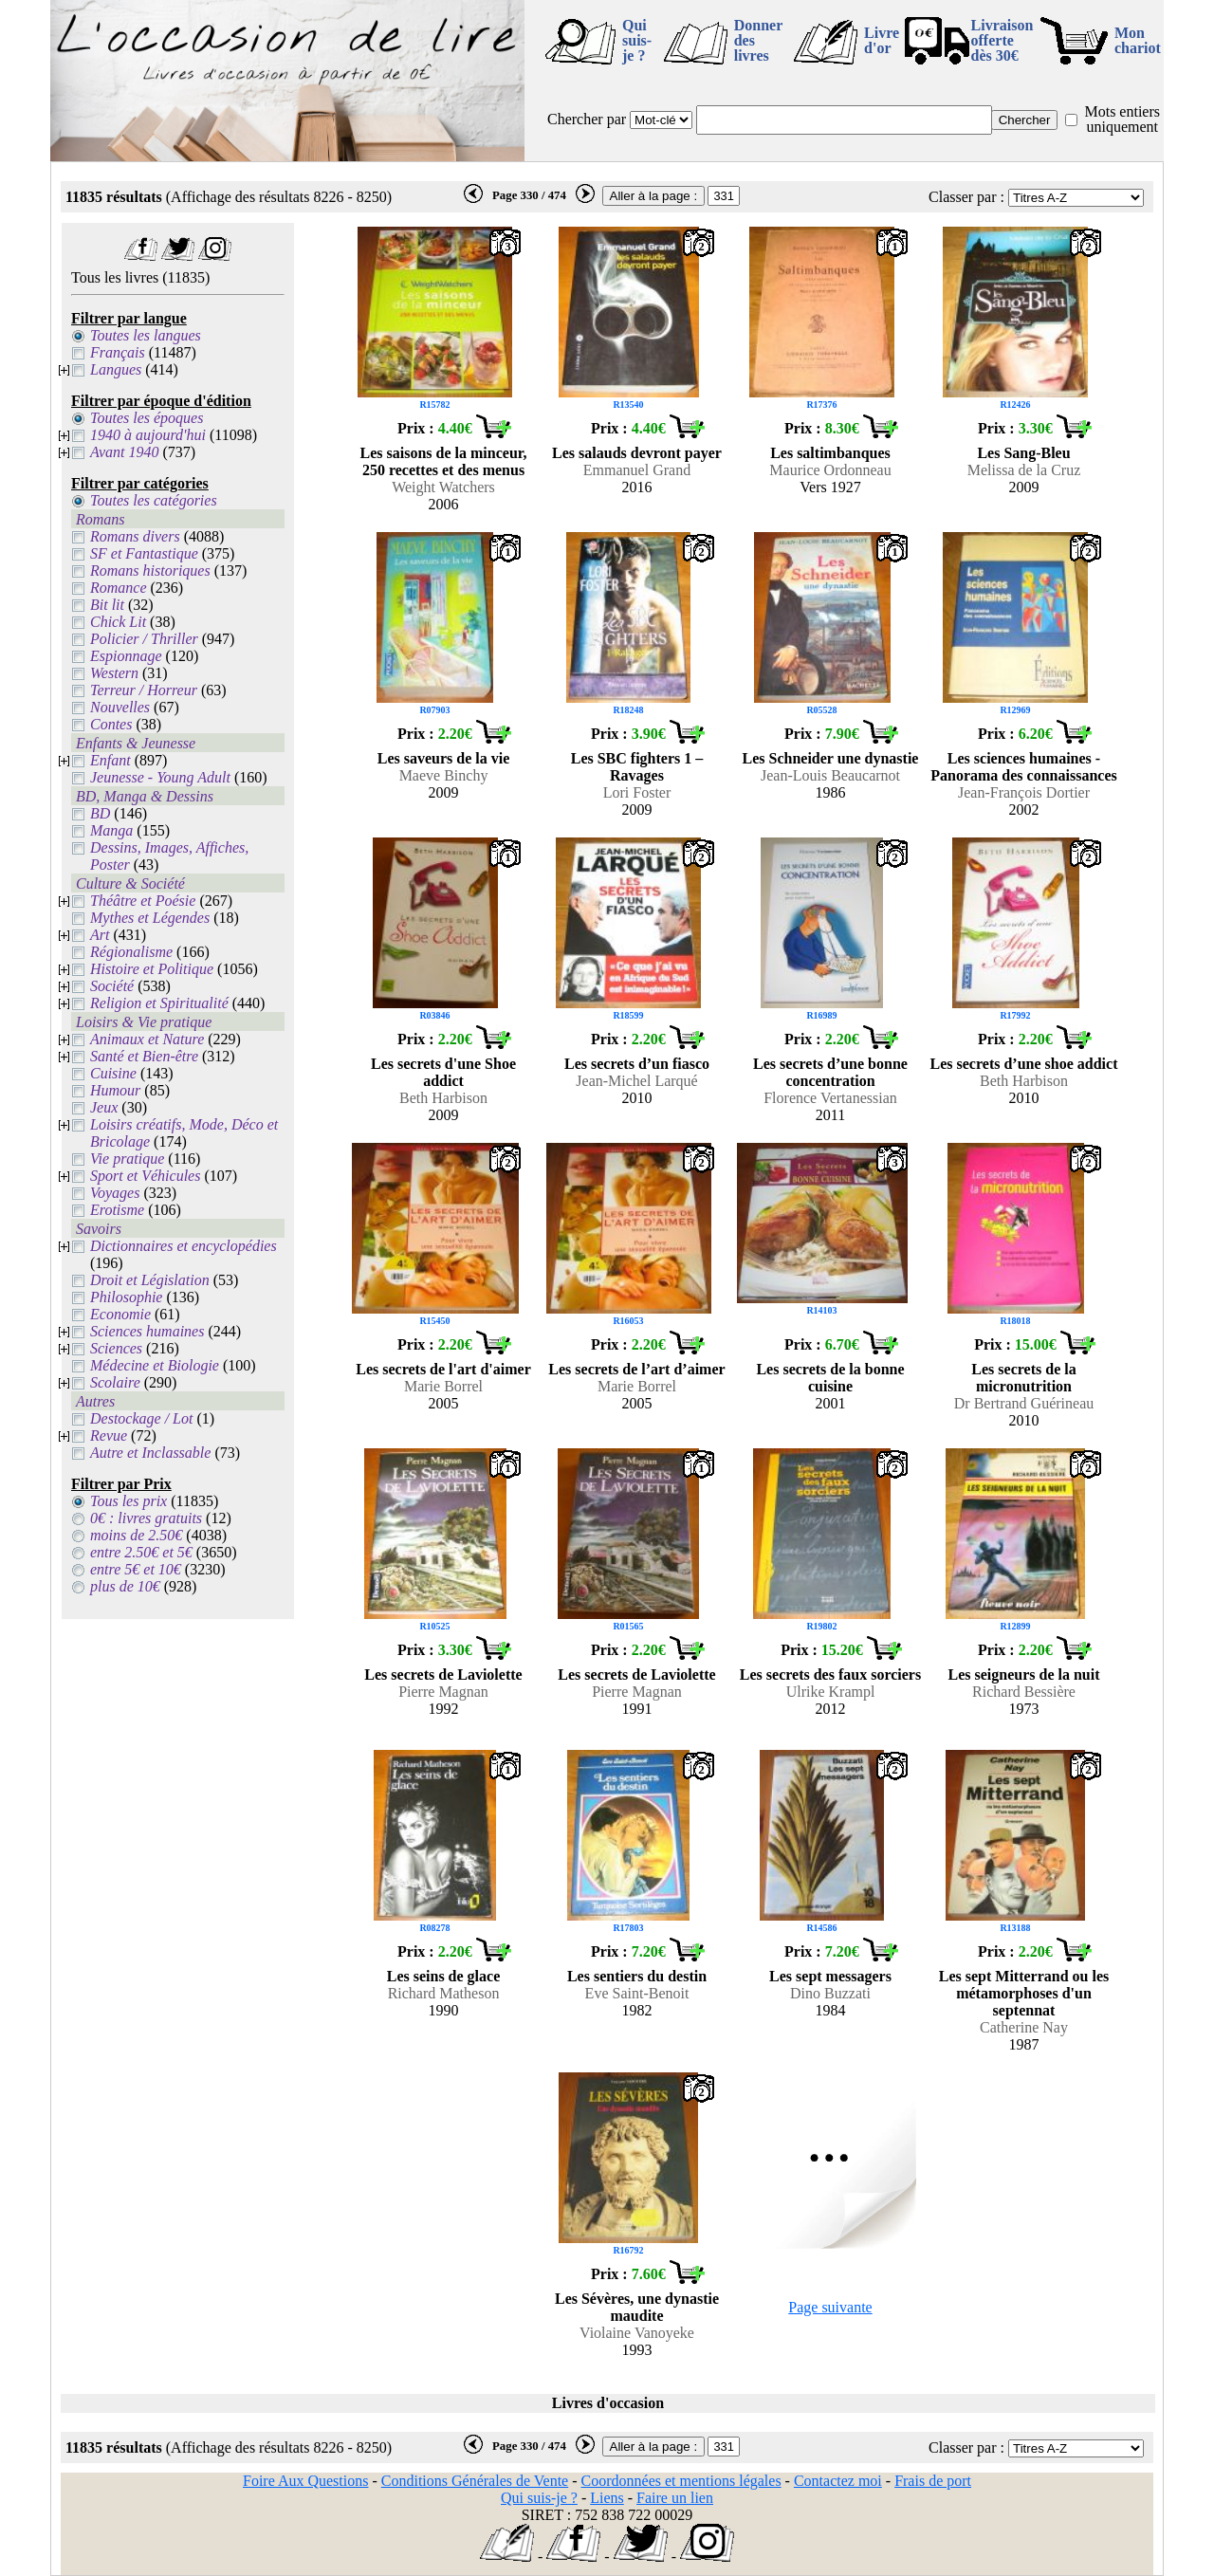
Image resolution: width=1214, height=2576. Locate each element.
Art (99, 935)
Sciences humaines (147, 1331)
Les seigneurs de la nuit (1023, 1674)
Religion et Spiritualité (159, 1003)
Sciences (116, 1348)
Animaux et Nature (147, 1039)
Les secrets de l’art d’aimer (636, 1369)
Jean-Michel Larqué (636, 1081)
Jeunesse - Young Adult (160, 777)
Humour (115, 1090)
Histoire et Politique (151, 969)
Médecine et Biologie (154, 1365)
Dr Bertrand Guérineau (1024, 1403)
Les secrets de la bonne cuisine (830, 1377)
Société (112, 986)
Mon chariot (1137, 40)
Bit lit (107, 605)
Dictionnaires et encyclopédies (183, 1246)
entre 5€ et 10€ (135, 1569)
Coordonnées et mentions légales (681, 2481)
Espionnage (126, 656)
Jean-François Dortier (1024, 792)
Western (114, 673)
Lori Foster (637, 792)
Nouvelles (120, 707)
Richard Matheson (444, 1993)
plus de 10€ (125, 1586)
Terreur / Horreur (143, 690)
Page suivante (830, 2307)
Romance (118, 588)
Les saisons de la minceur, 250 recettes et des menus (443, 461)
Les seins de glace (444, 1976)
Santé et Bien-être (144, 1056)
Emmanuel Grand (636, 470)
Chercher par (586, 119)
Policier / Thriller (144, 639)
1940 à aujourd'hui (148, 435)
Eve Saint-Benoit (637, 1993)
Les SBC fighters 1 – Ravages (637, 766)
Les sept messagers (830, 1976)
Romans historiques (150, 570)
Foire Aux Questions (305, 2481)
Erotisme (117, 1210)
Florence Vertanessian (830, 1098)
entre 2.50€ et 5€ (141, 1552)
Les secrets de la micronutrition (1023, 1377)
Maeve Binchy (443, 775)
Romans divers (135, 536)
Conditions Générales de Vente (474, 2481)
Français (117, 352)
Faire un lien (674, 2498)
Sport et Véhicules (145, 1176)
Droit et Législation (150, 1280)
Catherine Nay (1024, 2027)
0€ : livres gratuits (146, 1518)
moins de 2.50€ (136, 1535)
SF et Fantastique (144, 553)
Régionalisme (131, 952)
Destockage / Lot (141, 1418)
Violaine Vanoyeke (636, 2333)
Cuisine (113, 1073)
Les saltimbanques (830, 453)
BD (100, 813)
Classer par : (966, 197)
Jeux (104, 1107)
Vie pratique (127, 1158)
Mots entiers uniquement (1122, 119)
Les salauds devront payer (637, 453)
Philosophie (126, 1297)
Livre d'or (881, 40)
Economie (120, 1314)
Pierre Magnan (443, 1692)
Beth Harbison (443, 1098)
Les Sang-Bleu (1023, 453)
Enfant (110, 760)
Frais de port (932, 2481)
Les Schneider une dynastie (831, 758)
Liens (607, 2498)
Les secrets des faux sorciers (830, 1674)
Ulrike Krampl (830, 1692)
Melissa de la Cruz (1024, 470)
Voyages (114, 1193)
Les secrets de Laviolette (443, 1674)
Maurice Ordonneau (830, 470)
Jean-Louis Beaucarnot (830, 775)
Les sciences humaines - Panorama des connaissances (1023, 766)
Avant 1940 (124, 452)
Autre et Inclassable (150, 1452)
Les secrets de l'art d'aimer (443, 1369)
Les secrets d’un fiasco (636, 1064)
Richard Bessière (1024, 1692)
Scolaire (115, 1382)
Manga (111, 830)
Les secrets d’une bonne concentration (830, 1072)
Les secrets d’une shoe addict (1024, 1064)
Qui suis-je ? (637, 40)
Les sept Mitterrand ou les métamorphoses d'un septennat (1024, 1993)
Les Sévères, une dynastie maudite (637, 2307)
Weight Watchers (443, 487)
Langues (115, 369)
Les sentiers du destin (637, 1976)
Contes (111, 724)
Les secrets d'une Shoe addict (443, 1072)
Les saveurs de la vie (443, 758)
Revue (108, 1435)
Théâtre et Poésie (142, 900)
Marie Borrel (443, 1386)
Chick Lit (118, 622)
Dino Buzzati (830, 1993)
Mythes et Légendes (150, 918)
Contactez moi (838, 2481)
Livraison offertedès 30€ (1002, 40)
